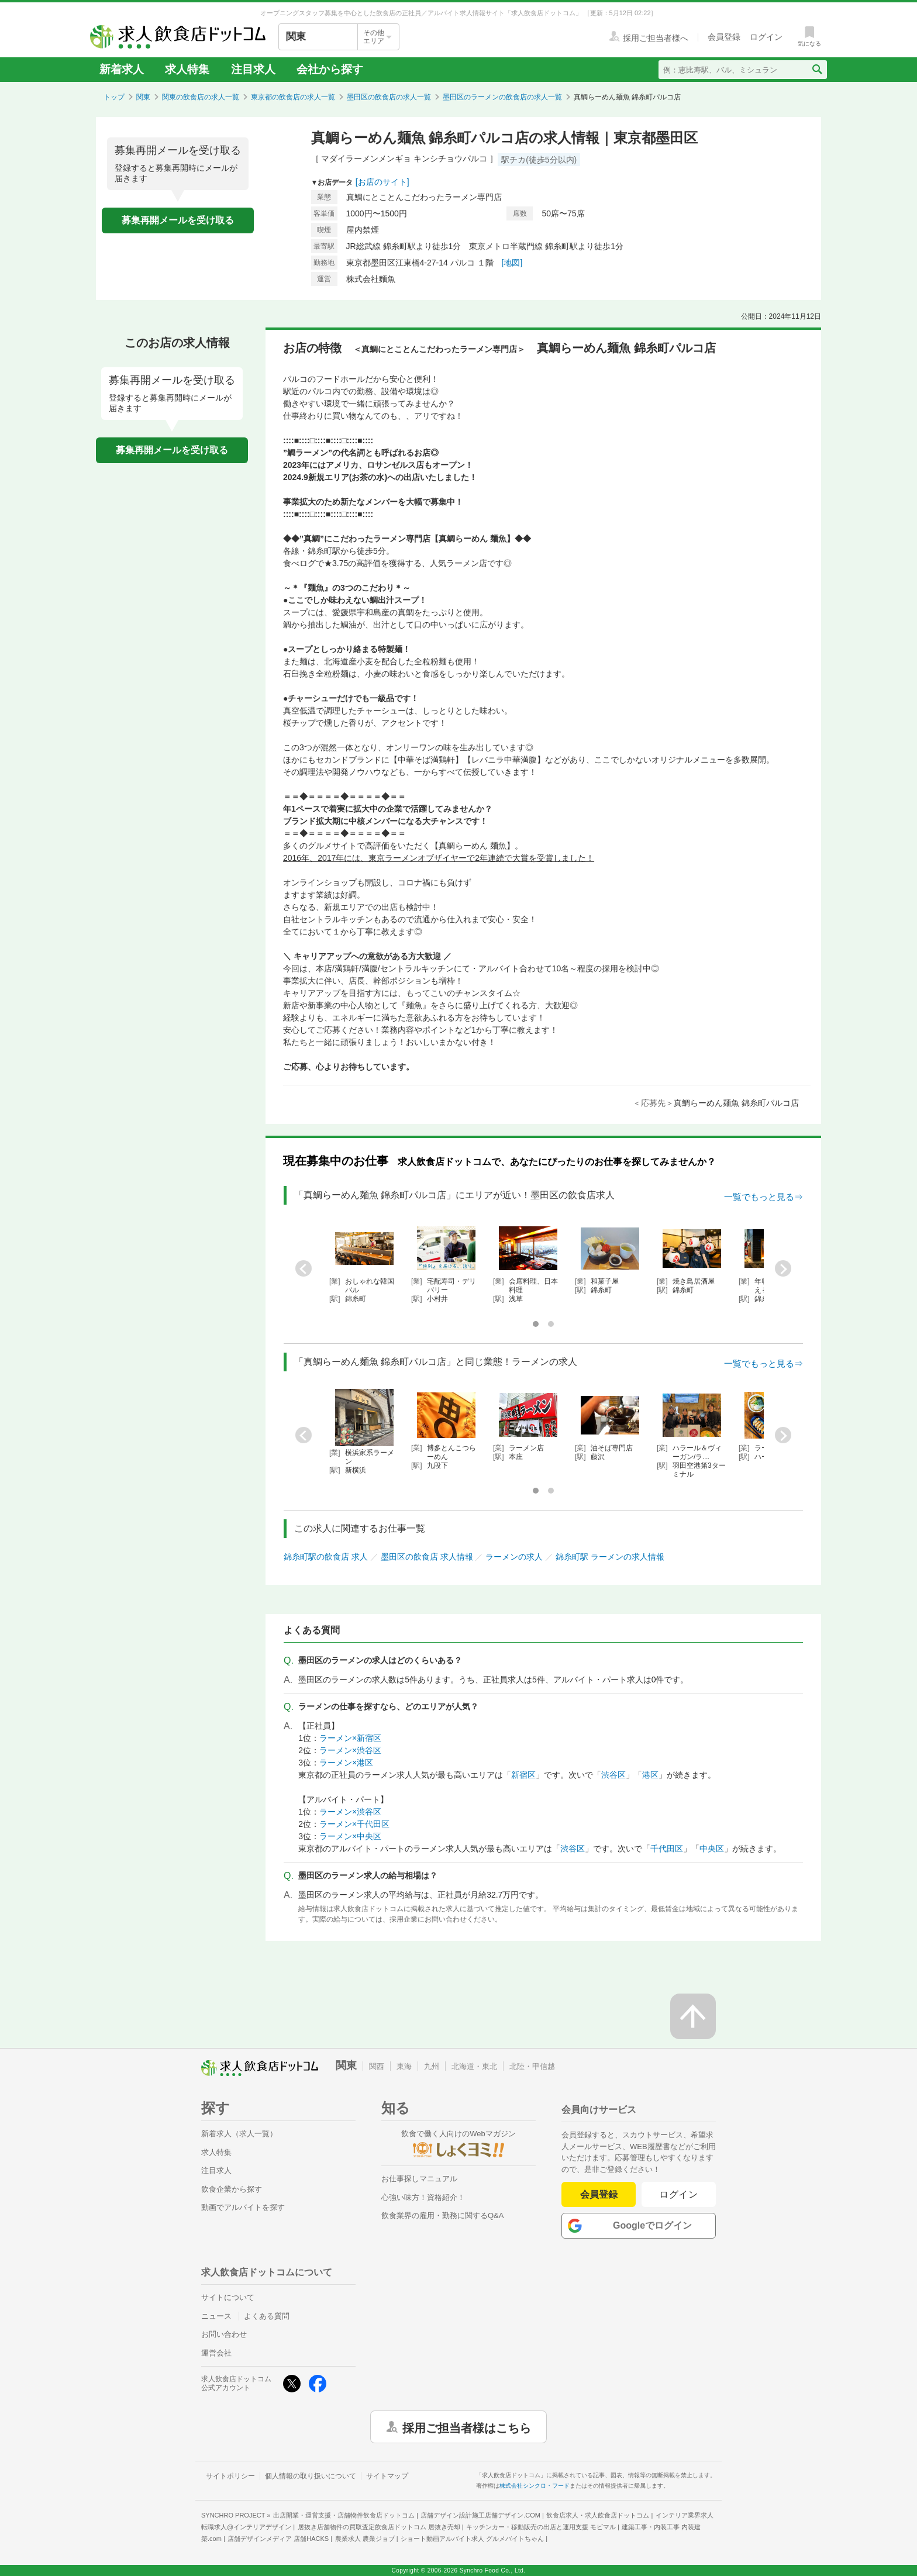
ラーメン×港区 (346, 1762)
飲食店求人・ (597, 2515)
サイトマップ (387, 2476)
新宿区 (523, 1775)
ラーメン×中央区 (350, 1836)
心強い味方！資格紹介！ (423, 2197)
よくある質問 (266, 2316)
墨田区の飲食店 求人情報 (427, 1556)
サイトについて (227, 2297)
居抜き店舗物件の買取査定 (379, 2526)
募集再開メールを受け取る (178, 220)
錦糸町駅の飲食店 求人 (326, 1556)
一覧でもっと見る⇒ (763, 1197)
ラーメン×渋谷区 (350, 1750)
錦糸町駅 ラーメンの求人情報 (610, 1556)
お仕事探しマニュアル (419, 2178)
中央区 (711, 1848)
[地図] (512, 262)
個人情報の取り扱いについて (310, 2476)
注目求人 (253, 69)
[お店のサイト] (382, 182)
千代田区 (666, 1848)
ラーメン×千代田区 (354, 1824)
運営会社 (216, 2353)
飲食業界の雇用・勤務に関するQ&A (442, 2215)
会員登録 (599, 2194)
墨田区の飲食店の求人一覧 (389, 97)
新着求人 (121, 69)
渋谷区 (613, 1775)
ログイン (678, 2194)
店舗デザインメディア (278, 2538)
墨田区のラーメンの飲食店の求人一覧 (502, 97)
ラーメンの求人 (514, 1556)
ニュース (216, 2316)
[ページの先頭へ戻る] (693, 2016)
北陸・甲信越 (532, 2066)
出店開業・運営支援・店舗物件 (344, 2515)
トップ (114, 97)
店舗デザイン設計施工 (480, 2515)
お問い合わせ (224, 2334)
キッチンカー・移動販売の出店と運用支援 (541, 2526)
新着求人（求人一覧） (239, 2133)
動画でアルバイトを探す (243, 2207)
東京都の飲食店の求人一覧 (293, 97)
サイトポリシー (230, 2476)
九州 (431, 2066)
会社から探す (330, 69)
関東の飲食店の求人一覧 (200, 97)
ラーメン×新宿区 (350, 1738)
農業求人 (365, 2538)
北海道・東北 (474, 2066)
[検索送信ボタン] (816, 69)
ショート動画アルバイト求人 (472, 2538)
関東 (143, 97)
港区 (650, 1775)
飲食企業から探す (231, 2189)
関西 (376, 2066)
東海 (404, 2066)
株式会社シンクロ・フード (534, 2485)
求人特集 (187, 69)
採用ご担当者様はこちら (466, 2427)
